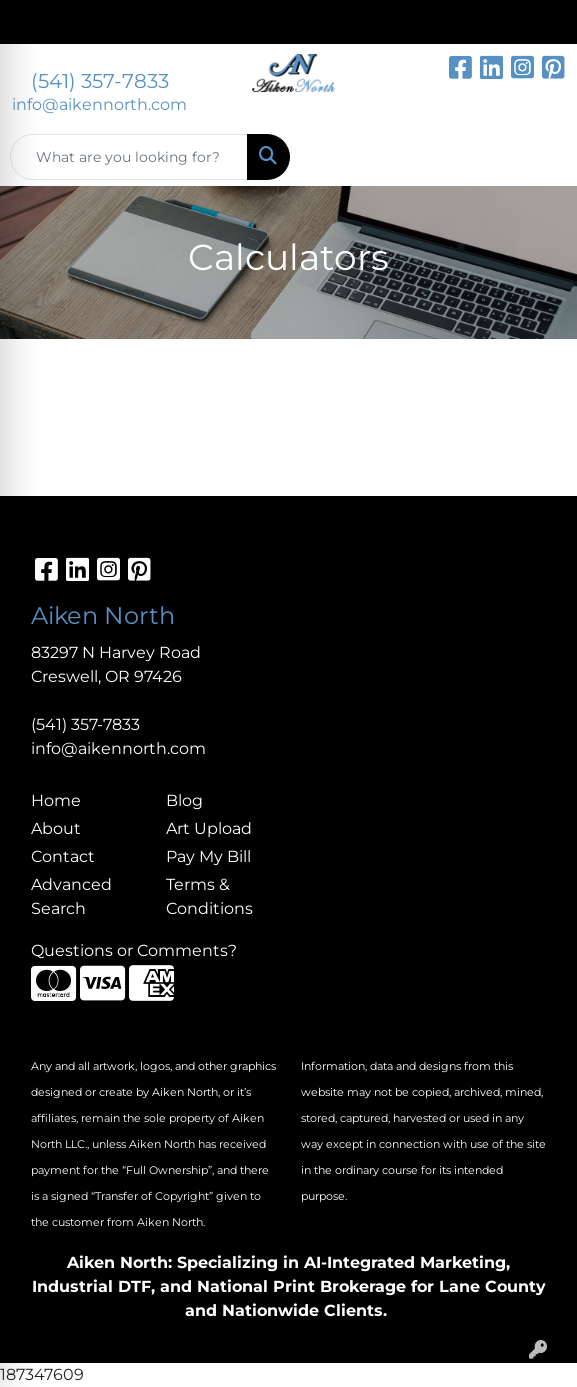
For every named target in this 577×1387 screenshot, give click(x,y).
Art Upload (209, 828)
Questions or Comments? (134, 950)
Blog (184, 800)
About (56, 828)
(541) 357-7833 (100, 81)
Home (56, 800)
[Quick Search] (129, 157)
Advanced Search (71, 896)
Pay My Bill (208, 856)
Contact (63, 856)
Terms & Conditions (209, 896)
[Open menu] (537, 157)
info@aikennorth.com (99, 104)
